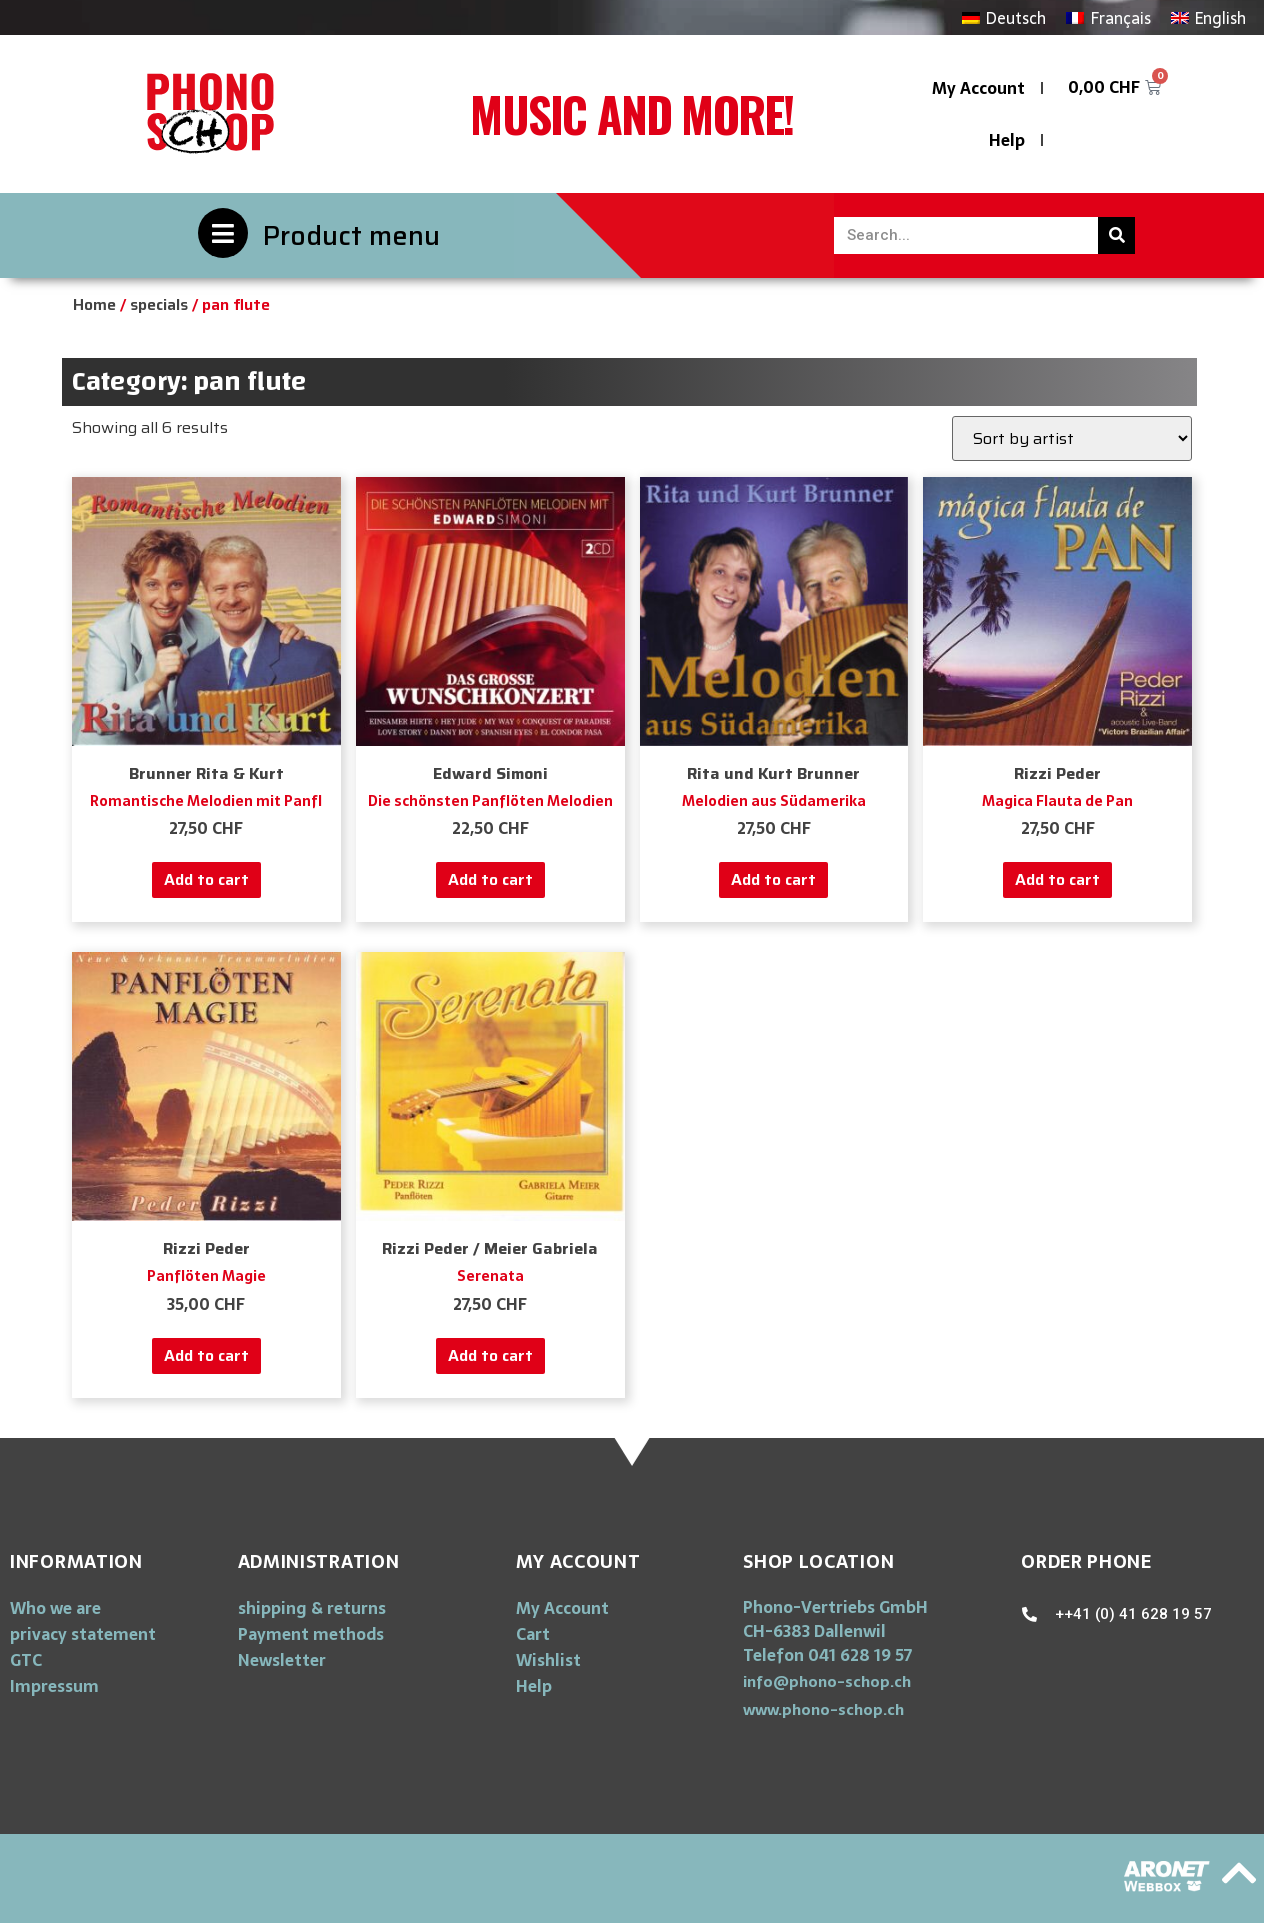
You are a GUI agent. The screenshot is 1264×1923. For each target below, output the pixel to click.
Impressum (54, 1686)
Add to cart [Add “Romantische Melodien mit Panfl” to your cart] (206, 879)
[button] (827, 1681)
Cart (533, 1634)
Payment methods (311, 1634)
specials (159, 304)
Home (94, 304)
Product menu (351, 235)
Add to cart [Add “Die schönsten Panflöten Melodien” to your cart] (490, 879)
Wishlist (548, 1660)
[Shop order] (1072, 438)
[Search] (1116, 235)
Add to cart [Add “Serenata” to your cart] (490, 1355)
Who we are (55, 1608)
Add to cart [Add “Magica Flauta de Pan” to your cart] (1057, 879)
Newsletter (282, 1660)
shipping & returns (312, 1608)
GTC (26, 1660)
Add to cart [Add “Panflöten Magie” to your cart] (206, 1355)
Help (1007, 140)
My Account (978, 88)
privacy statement (83, 1634)
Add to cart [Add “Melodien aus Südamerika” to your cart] (773, 879)
